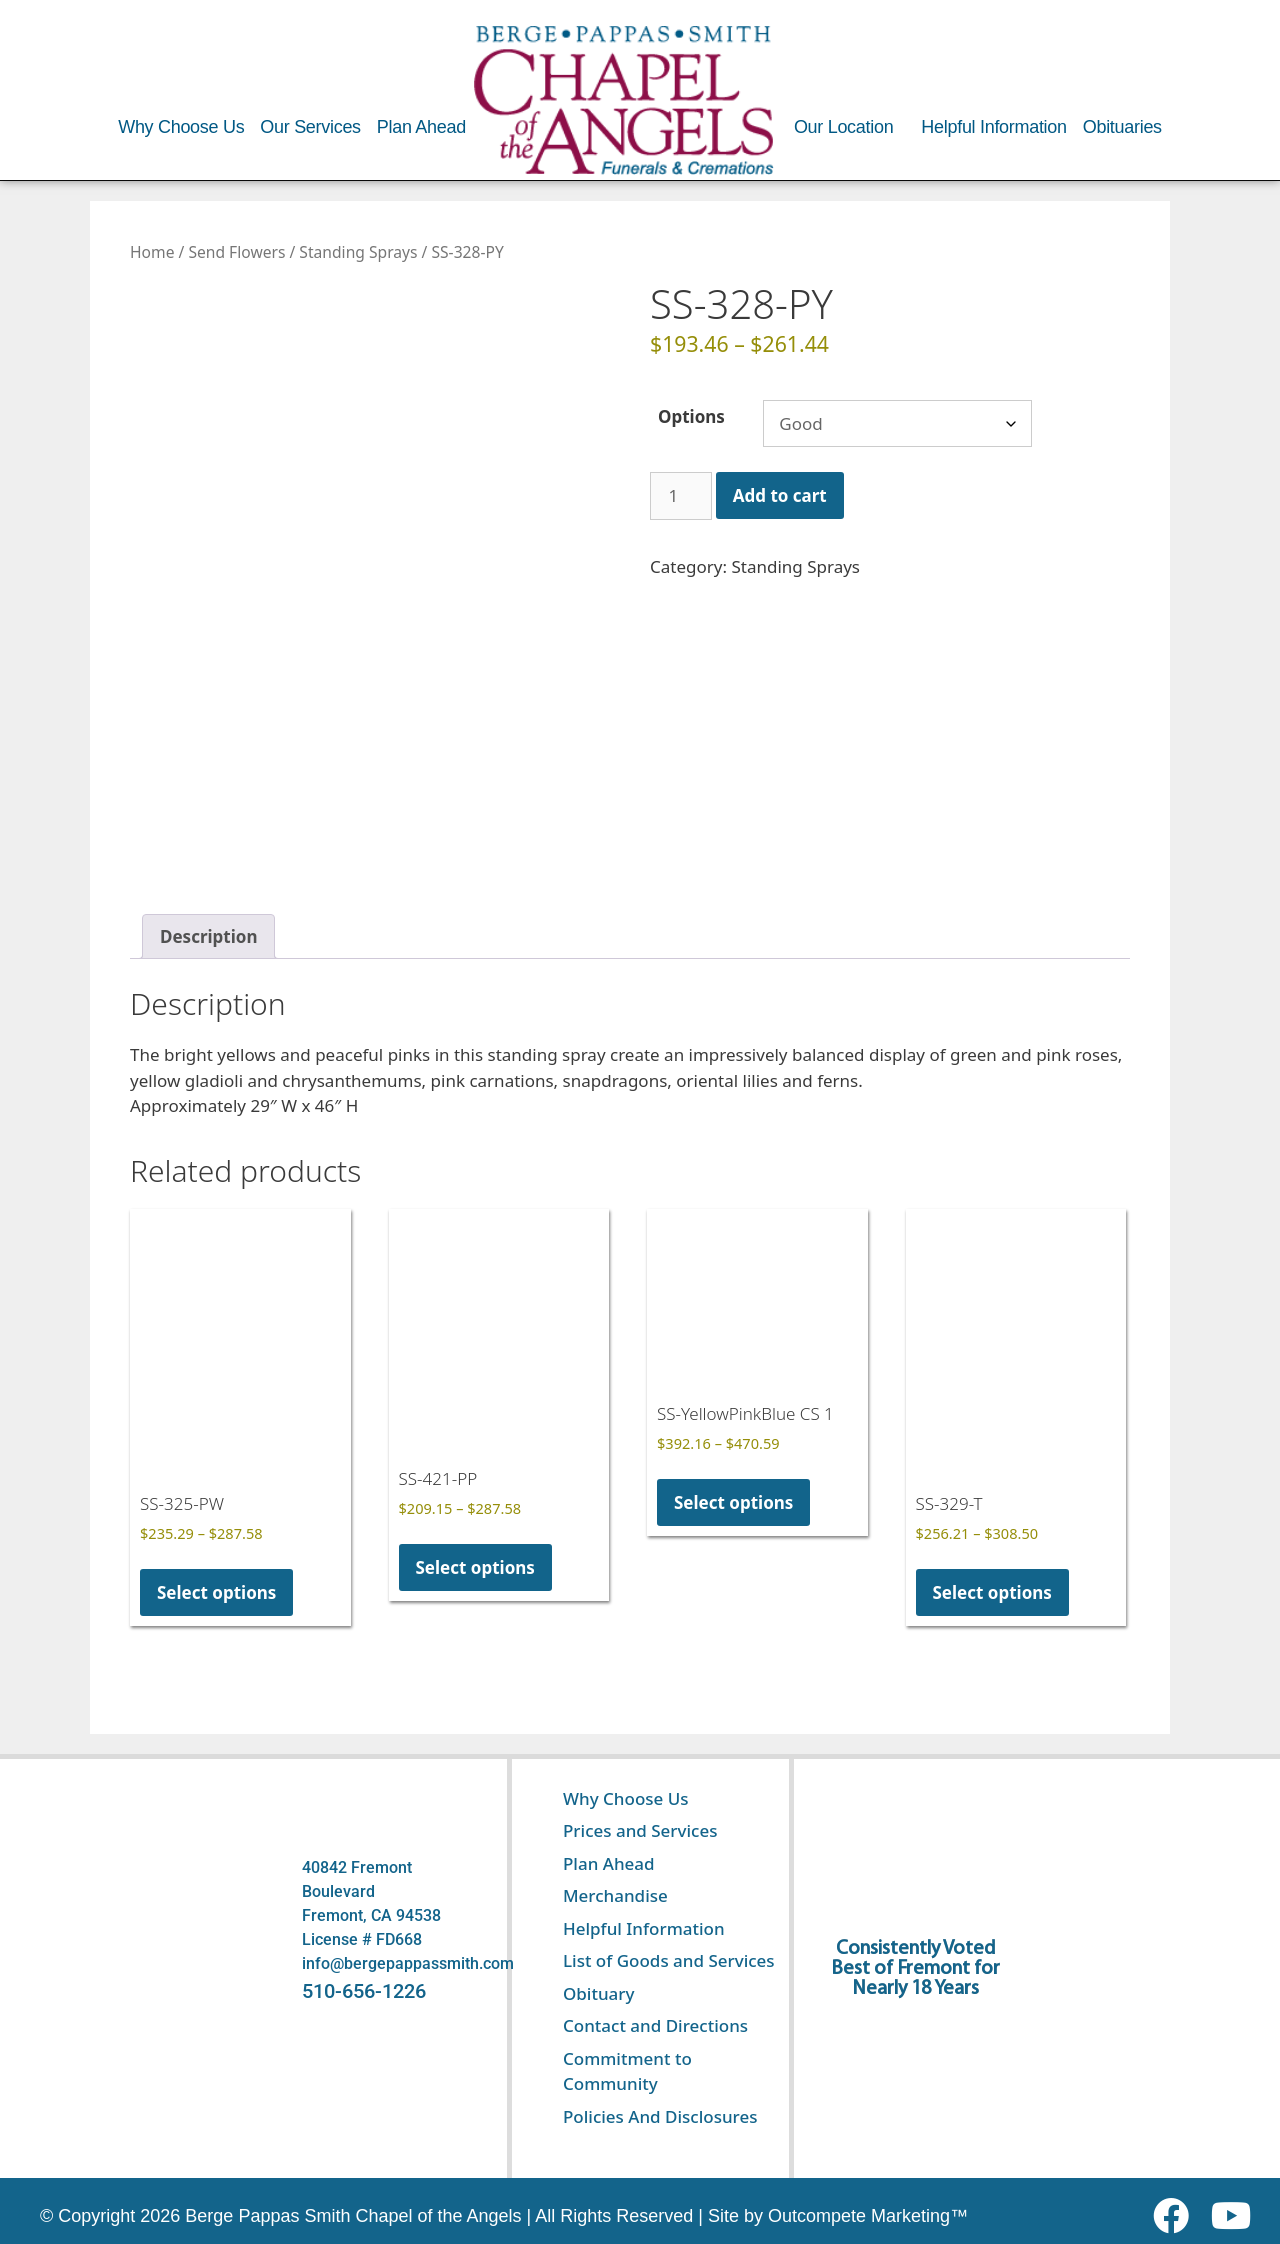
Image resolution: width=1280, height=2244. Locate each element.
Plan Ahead (421, 127)
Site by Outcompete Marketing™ (838, 2216)
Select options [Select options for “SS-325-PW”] (216, 1592)
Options (691, 416)
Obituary (599, 1993)
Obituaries (1122, 127)
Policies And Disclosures (660, 2116)
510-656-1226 (364, 1991)
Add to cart (780, 495)
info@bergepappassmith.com (408, 1963)
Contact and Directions (655, 2025)
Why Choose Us (181, 127)
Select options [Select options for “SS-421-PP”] (475, 1567)
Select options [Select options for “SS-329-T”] (992, 1592)
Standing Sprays (358, 252)
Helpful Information (993, 127)
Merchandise (615, 1895)
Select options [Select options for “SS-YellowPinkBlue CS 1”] (733, 1502)
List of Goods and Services (669, 1960)
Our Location (843, 127)
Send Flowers (236, 252)
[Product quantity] (681, 496)
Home (152, 252)
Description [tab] (208, 936)
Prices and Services (640, 1830)
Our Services (310, 127)
